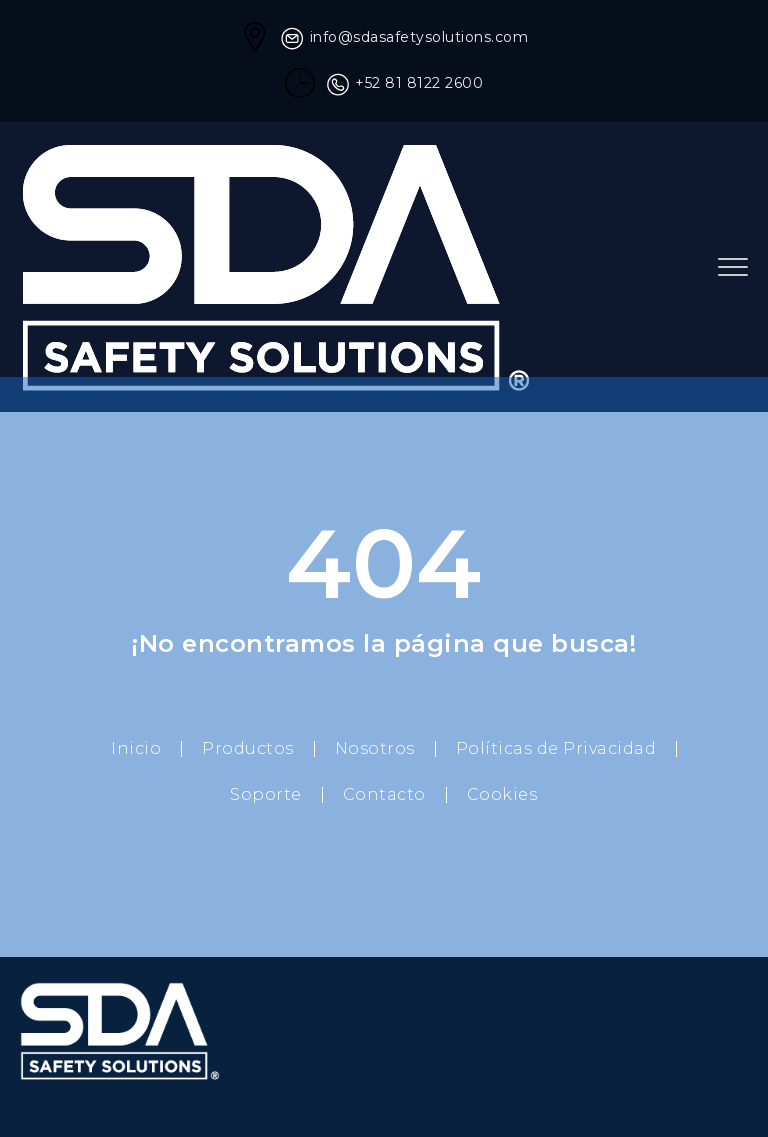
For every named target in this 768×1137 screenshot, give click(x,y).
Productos (248, 748)
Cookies (502, 794)
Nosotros (375, 748)
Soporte (266, 794)
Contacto (384, 794)
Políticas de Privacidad (556, 748)
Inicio (136, 748)
